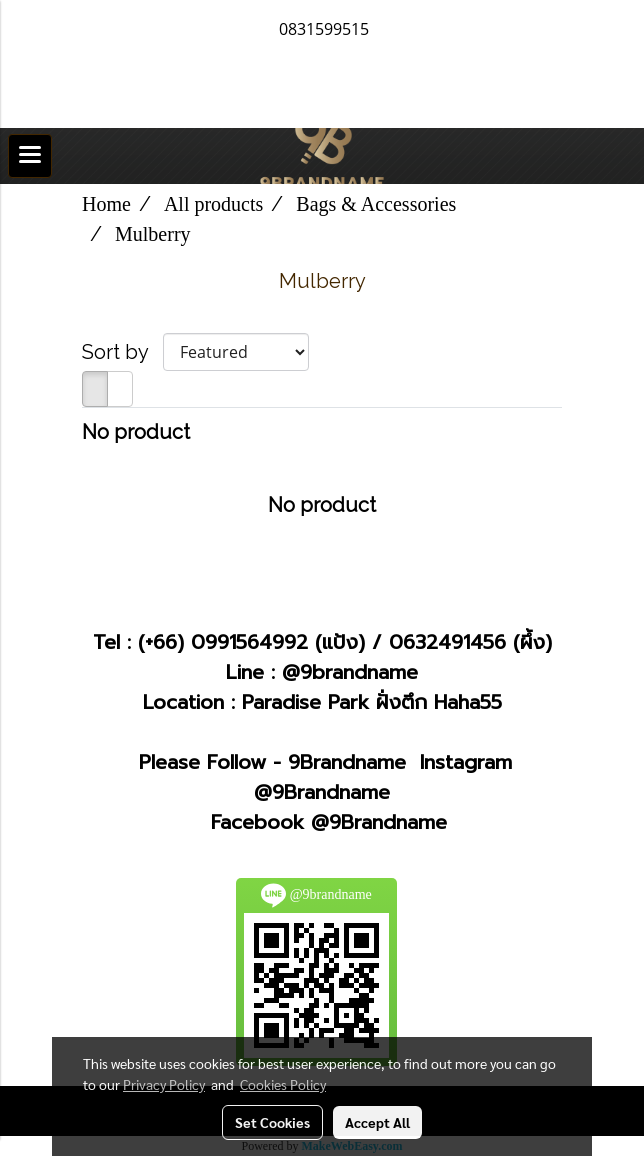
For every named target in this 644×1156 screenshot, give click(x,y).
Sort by (122, 352)
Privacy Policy (164, 1084)
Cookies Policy (283, 1084)
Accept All (377, 1122)
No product (136, 432)
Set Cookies (272, 1122)
